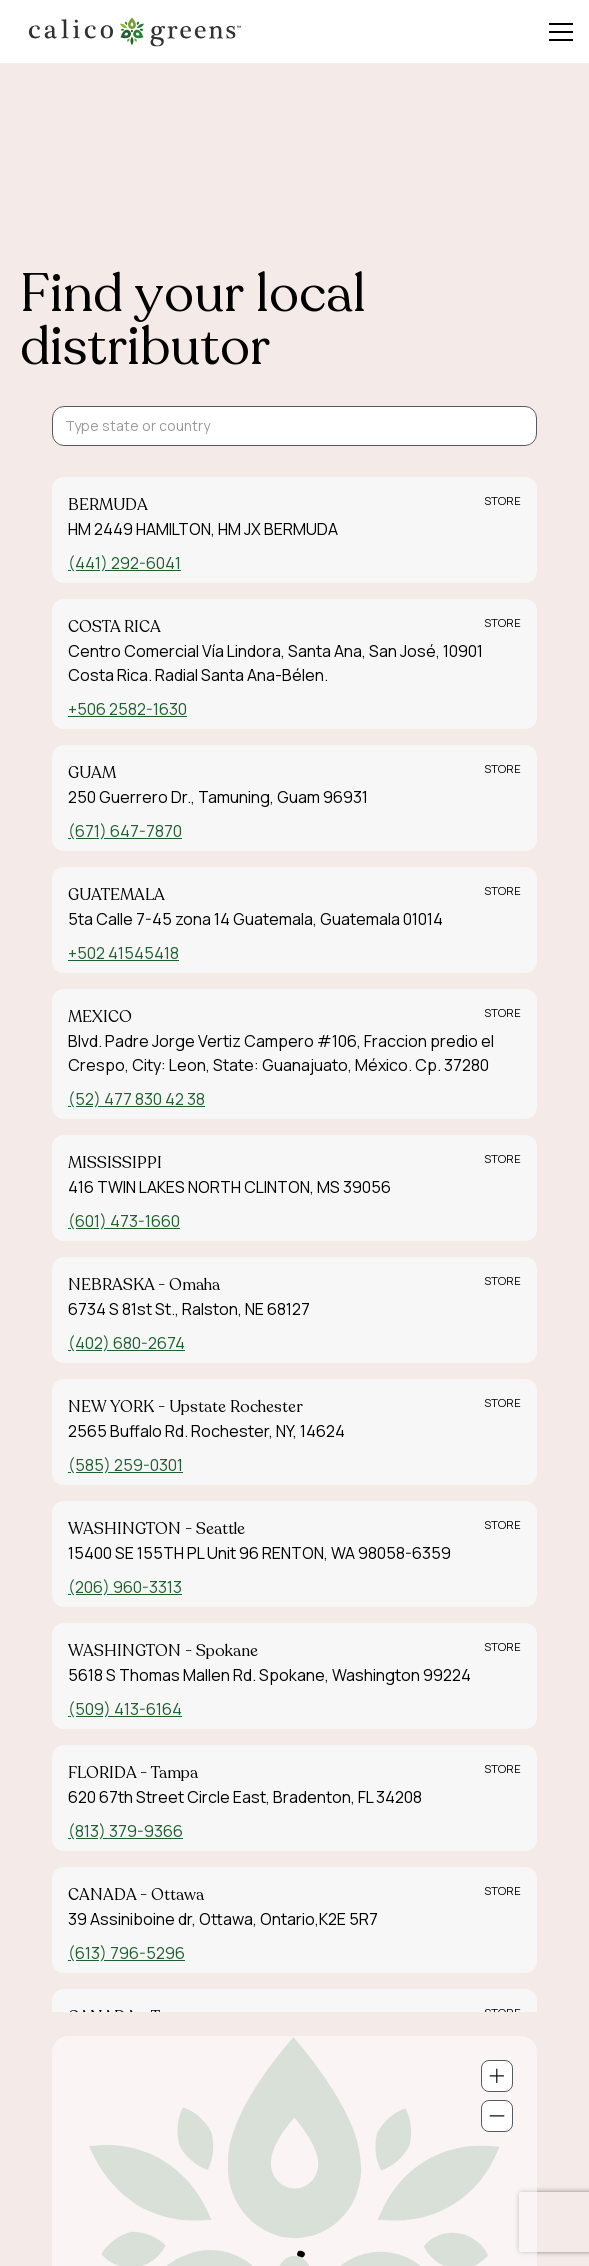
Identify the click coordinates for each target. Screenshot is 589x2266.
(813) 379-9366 (125, 1831)
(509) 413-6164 (125, 1709)
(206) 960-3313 (125, 1587)
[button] (557, 32)
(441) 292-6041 (124, 563)
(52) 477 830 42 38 (136, 1099)
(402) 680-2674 (126, 1343)
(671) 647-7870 (125, 831)
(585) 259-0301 (125, 1465)
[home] (135, 32)
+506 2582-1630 (127, 709)
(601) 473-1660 (124, 1221)
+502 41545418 (123, 953)
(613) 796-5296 (126, 1953)
